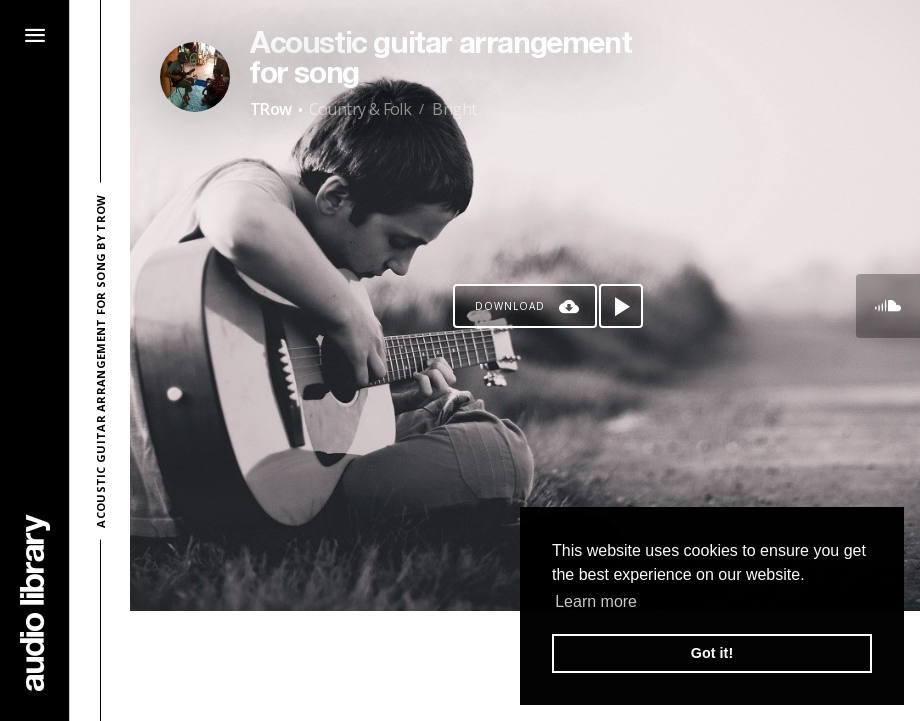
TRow (271, 109)
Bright (454, 109)
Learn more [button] (596, 601)
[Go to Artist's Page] (195, 77)
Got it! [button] (712, 653)
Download (510, 306)
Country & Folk (360, 109)
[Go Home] (35, 602)
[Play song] (621, 306)
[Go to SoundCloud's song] (888, 306)
